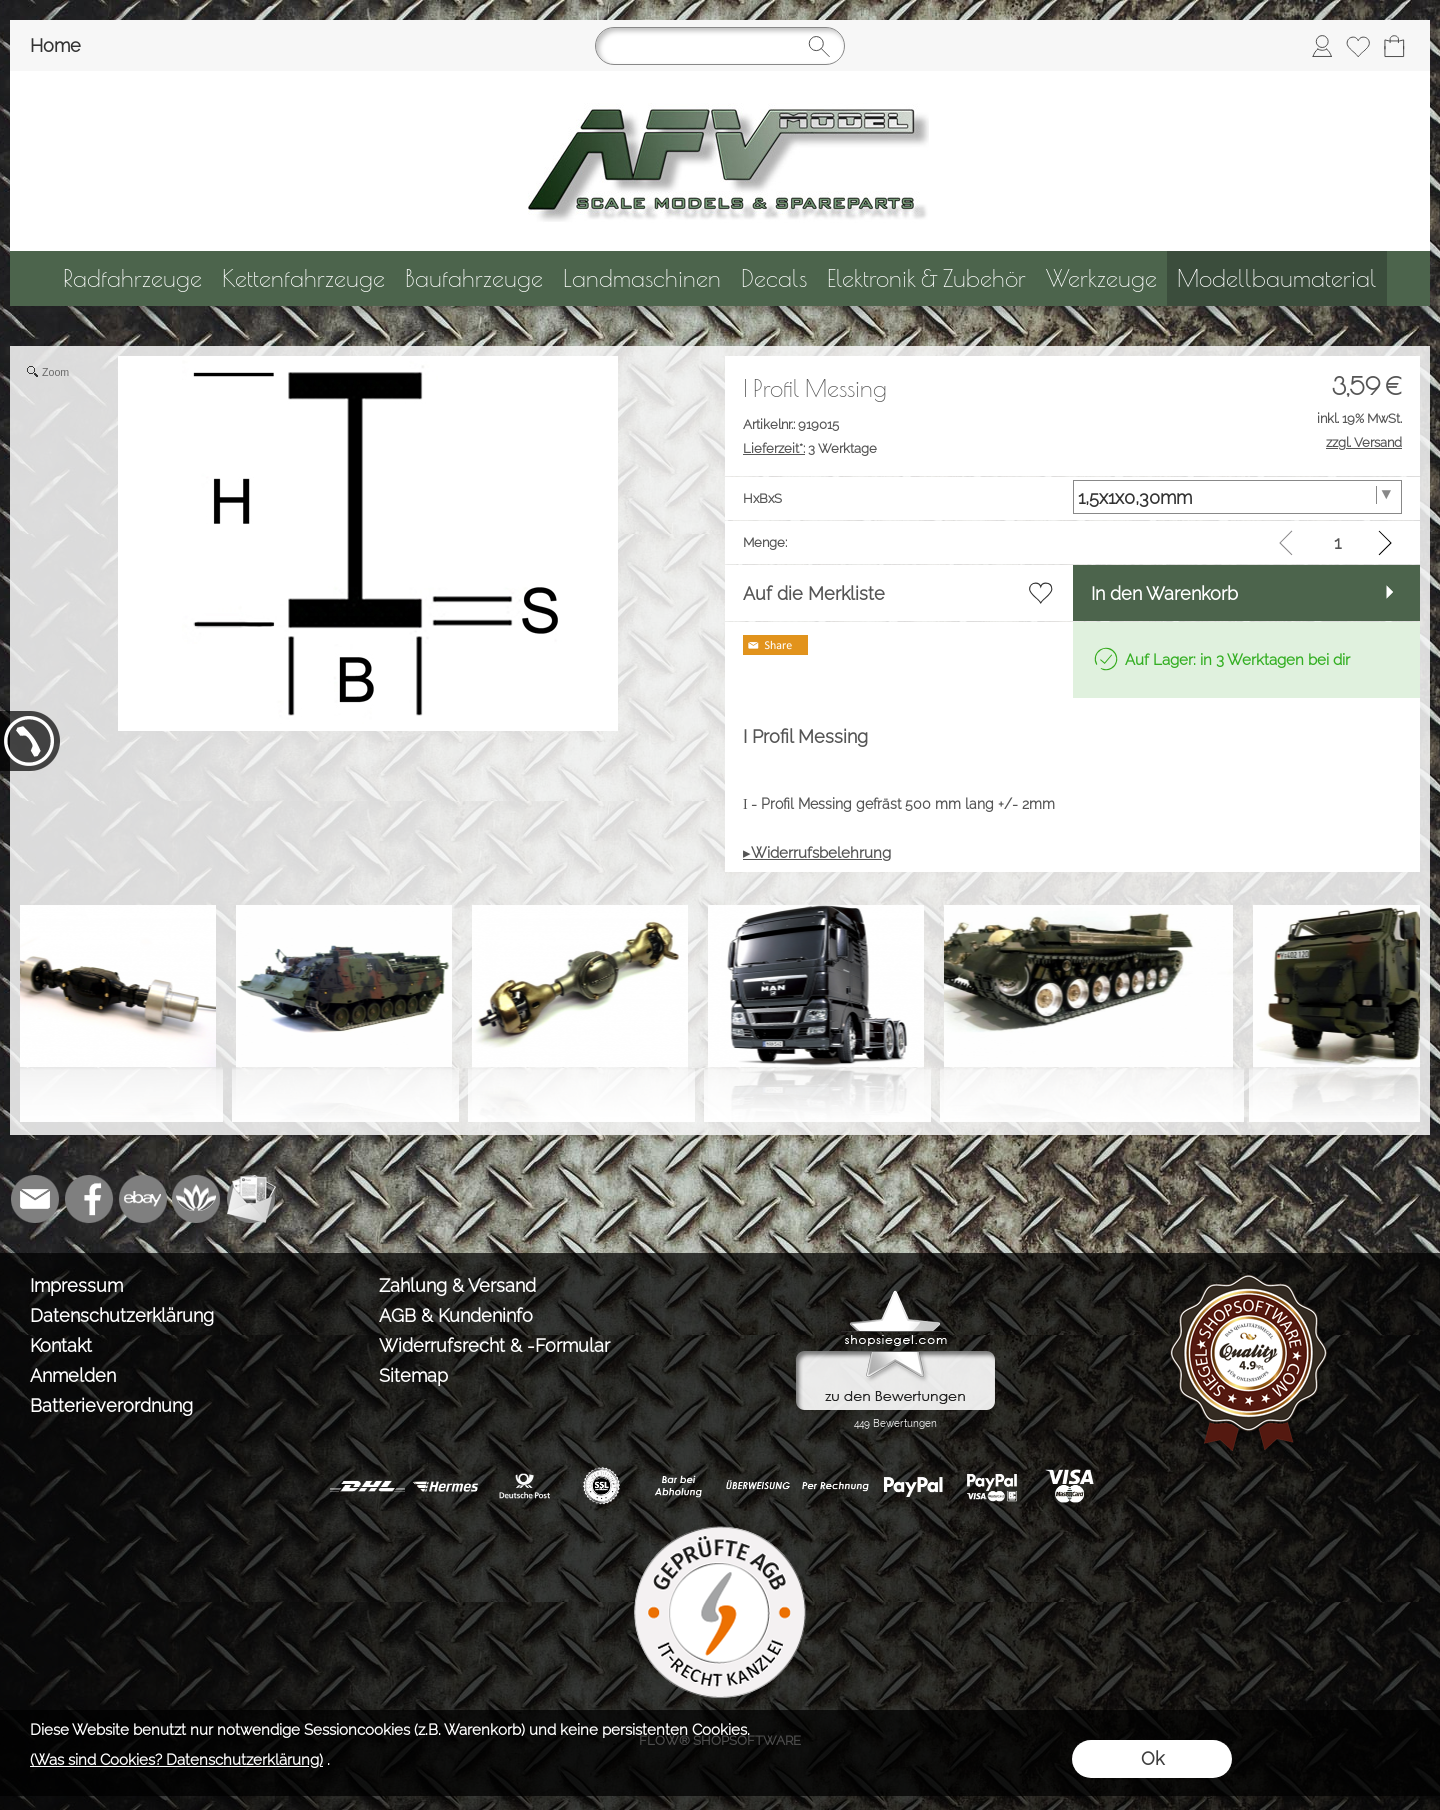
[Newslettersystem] (251, 1199)
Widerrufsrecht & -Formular (494, 1345)
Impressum (76, 1285)
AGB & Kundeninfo (456, 1315)
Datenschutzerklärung (122, 1315)
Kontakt (61, 1345)
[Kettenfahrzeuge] (303, 278)
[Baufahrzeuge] (474, 278)
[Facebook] (89, 1199)
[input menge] (1337, 542)
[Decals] (774, 278)
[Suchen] (720, 46)
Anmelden (73, 1375)
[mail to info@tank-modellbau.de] (35, 1199)
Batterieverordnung (111, 1405)
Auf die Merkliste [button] (814, 593)
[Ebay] (143, 1199)
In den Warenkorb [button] (1164, 593)
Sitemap (413, 1375)
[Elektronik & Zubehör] (926, 278)
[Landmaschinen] (642, 278)
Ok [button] (1152, 1758)
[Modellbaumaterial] (1277, 278)
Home (55, 45)
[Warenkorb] (1394, 46)
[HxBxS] (1238, 497)
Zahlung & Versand (457, 1285)
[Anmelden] (1322, 46)
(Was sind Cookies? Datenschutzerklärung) (176, 1760)
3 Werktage (810, 448)
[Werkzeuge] (1101, 278)
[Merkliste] (1358, 46)
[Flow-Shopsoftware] (197, 1199)
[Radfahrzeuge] (132, 278)
